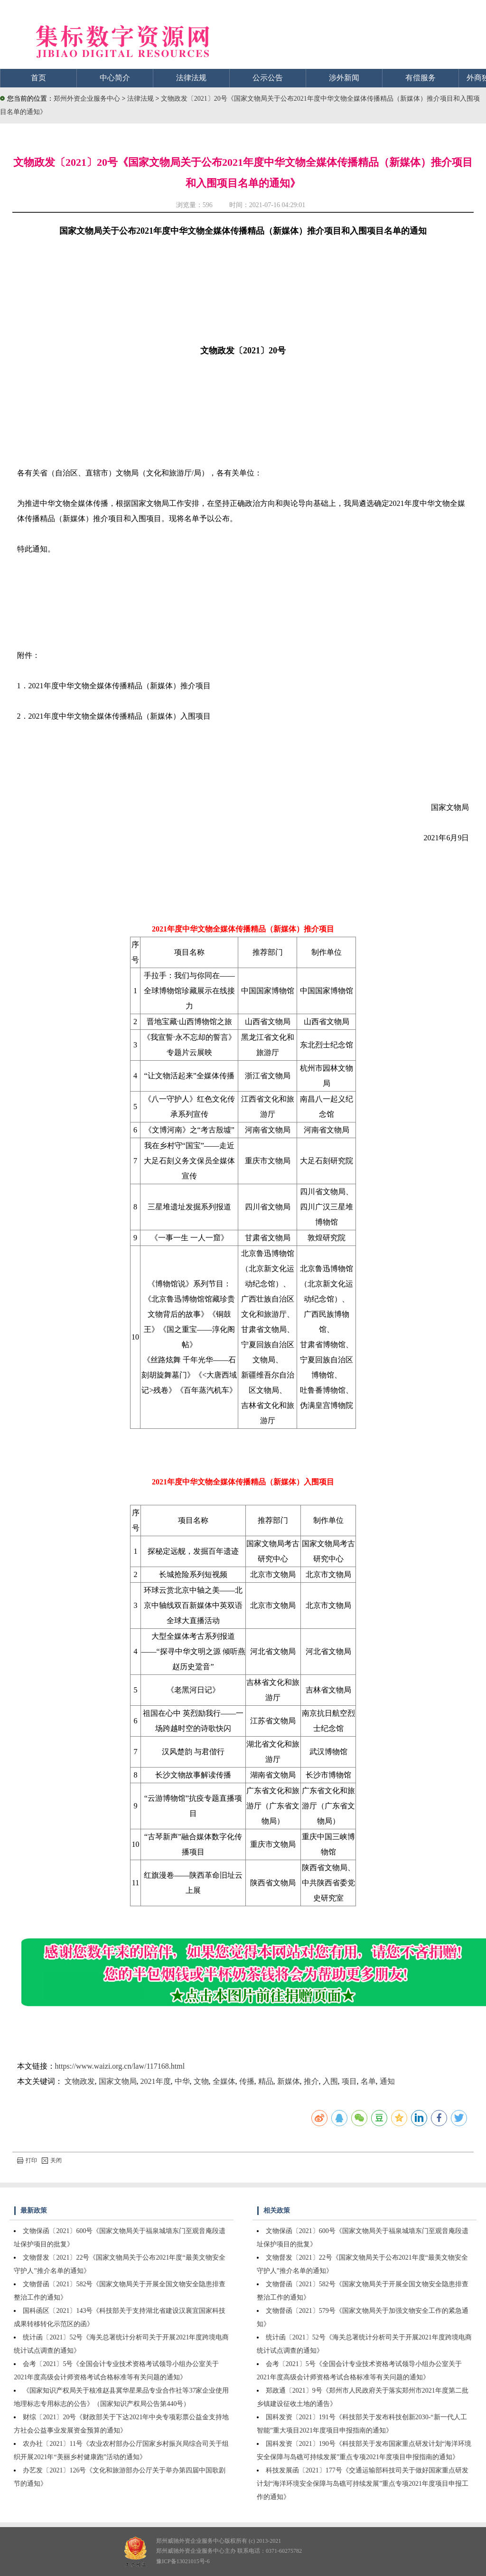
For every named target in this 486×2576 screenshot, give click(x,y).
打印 (27, 2160)
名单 (368, 2081)
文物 (201, 2081)
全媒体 (224, 2081)
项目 (349, 2081)
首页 (38, 78)
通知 (387, 2081)
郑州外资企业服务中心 (87, 98)
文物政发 (80, 2081)
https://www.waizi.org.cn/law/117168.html (120, 2066)
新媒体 (288, 2081)
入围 (330, 2081)
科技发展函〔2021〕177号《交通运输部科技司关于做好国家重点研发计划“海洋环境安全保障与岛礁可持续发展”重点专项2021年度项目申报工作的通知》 (362, 2483)
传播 (246, 2081)
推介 (311, 2081)
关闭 (52, 2160)
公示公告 (267, 78)
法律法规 (191, 78)
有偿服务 (420, 78)
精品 (265, 2081)
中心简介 (115, 78)
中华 (182, 2081)
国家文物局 (118, 2081)
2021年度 (155, 2081)
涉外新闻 (344, 78)
